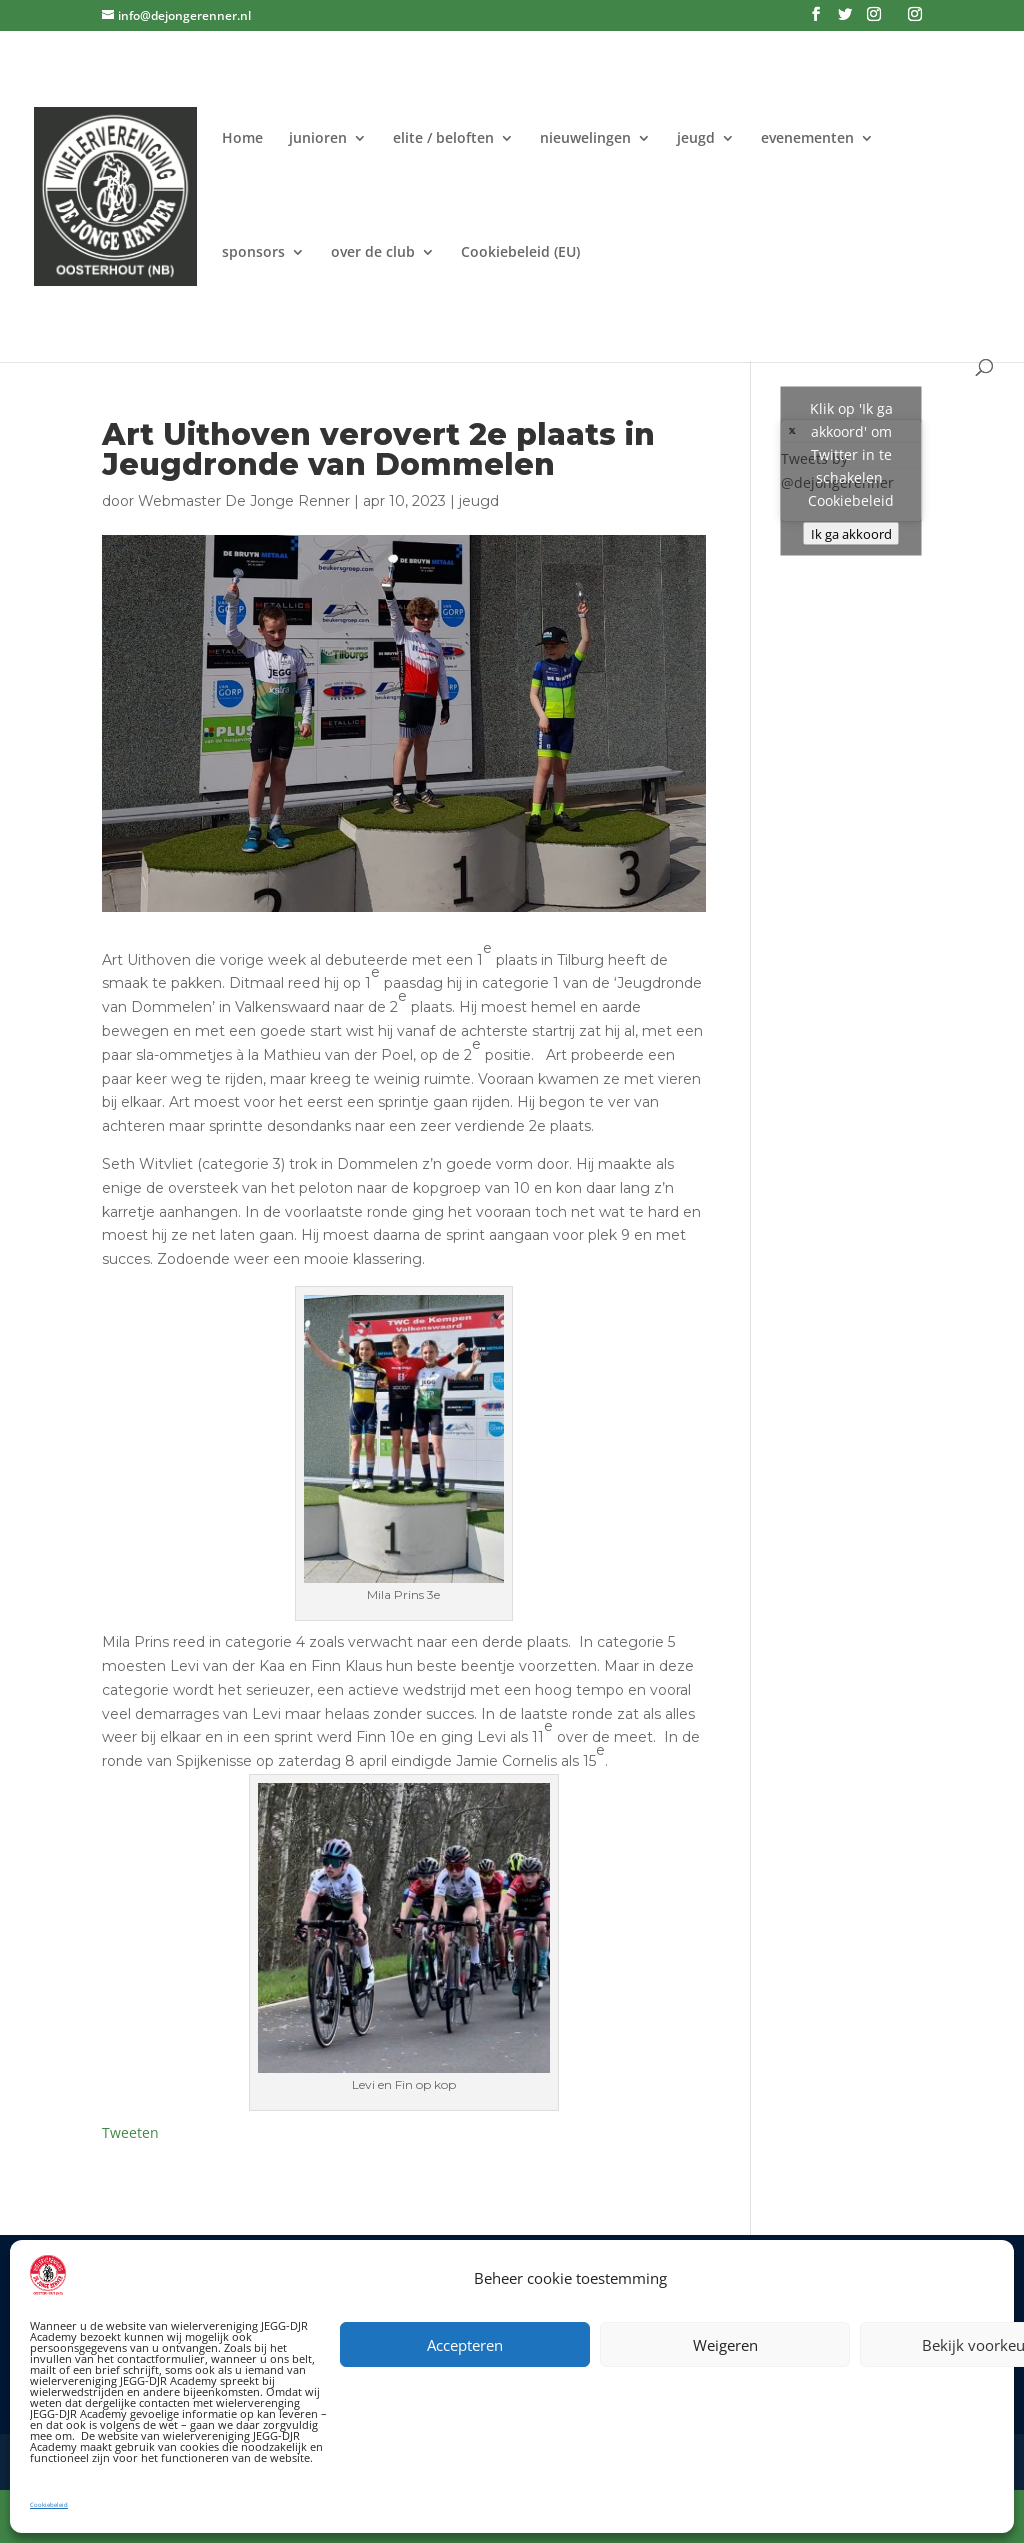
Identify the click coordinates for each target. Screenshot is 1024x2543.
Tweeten (130, 2132)
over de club (373, 253)
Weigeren (725, 2345)
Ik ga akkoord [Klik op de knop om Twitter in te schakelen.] (851, 533)
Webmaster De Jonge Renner (244, 501)
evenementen (807, 139)
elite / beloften (443, 139)
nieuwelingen (585, 139)
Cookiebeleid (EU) (520, 253)
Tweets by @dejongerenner (851, 470)
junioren (318, 139)
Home (242, 139)
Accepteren (465, 2345)
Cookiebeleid (49, 2505)
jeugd (696, 139)
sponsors (253, 253)
